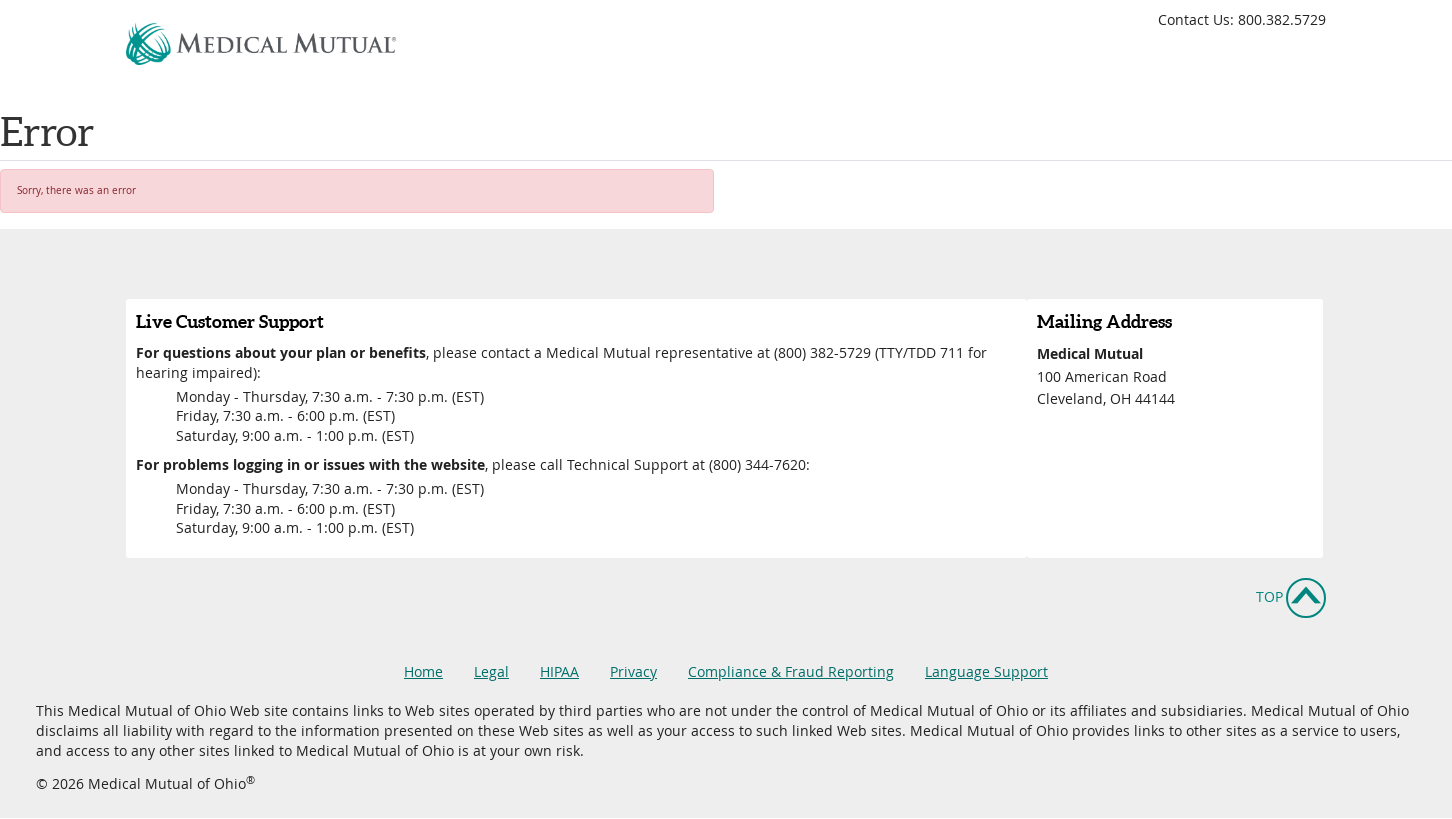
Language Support (986, 671)
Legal (491, 671)
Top (1269, 595)
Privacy (633, 671)
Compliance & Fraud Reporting (791, 671)
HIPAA (559, 671)
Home (423, 671)
